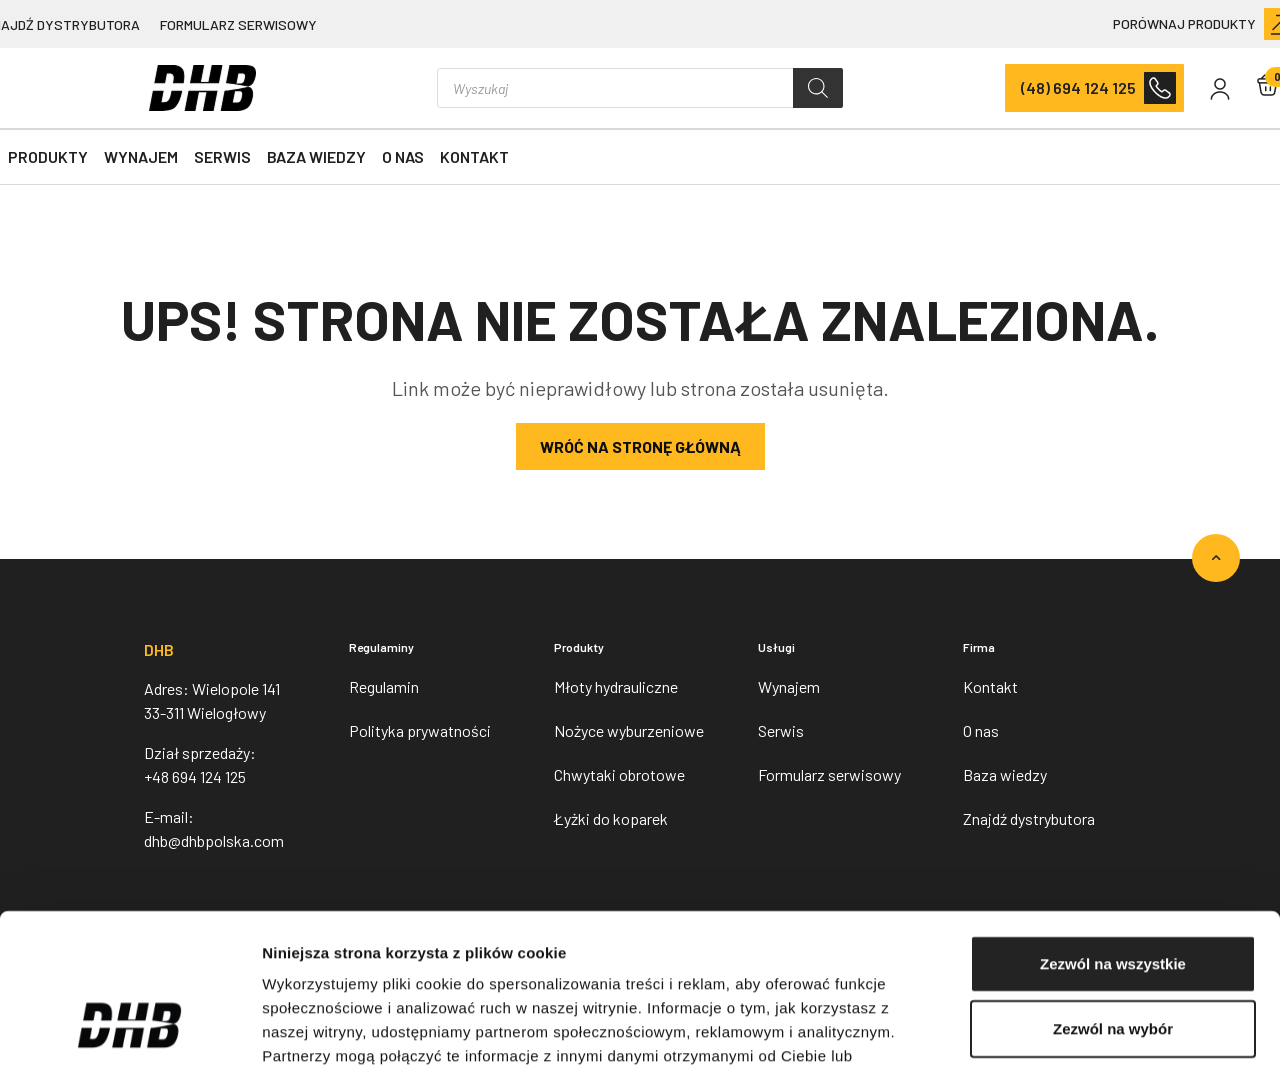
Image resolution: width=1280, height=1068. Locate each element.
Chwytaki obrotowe (619, 774)
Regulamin (384, 686)
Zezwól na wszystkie (1113, 831)
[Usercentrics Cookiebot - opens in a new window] (129, 1029)
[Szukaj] (818, 88)
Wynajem (141, 156)
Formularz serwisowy (238, 24)
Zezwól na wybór (1113, 897)
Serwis (222, 156)
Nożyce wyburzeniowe (629, 730)
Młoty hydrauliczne (616, 686)
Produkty (48, 156)
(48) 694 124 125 (1078, 87)
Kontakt (474, 156)
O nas (403, 156)
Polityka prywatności (420, 730)
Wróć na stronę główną (640, 446)
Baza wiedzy (316, 156)
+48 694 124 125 (195, 776)
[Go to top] (1216, 558)
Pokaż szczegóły (1067, 1028)
